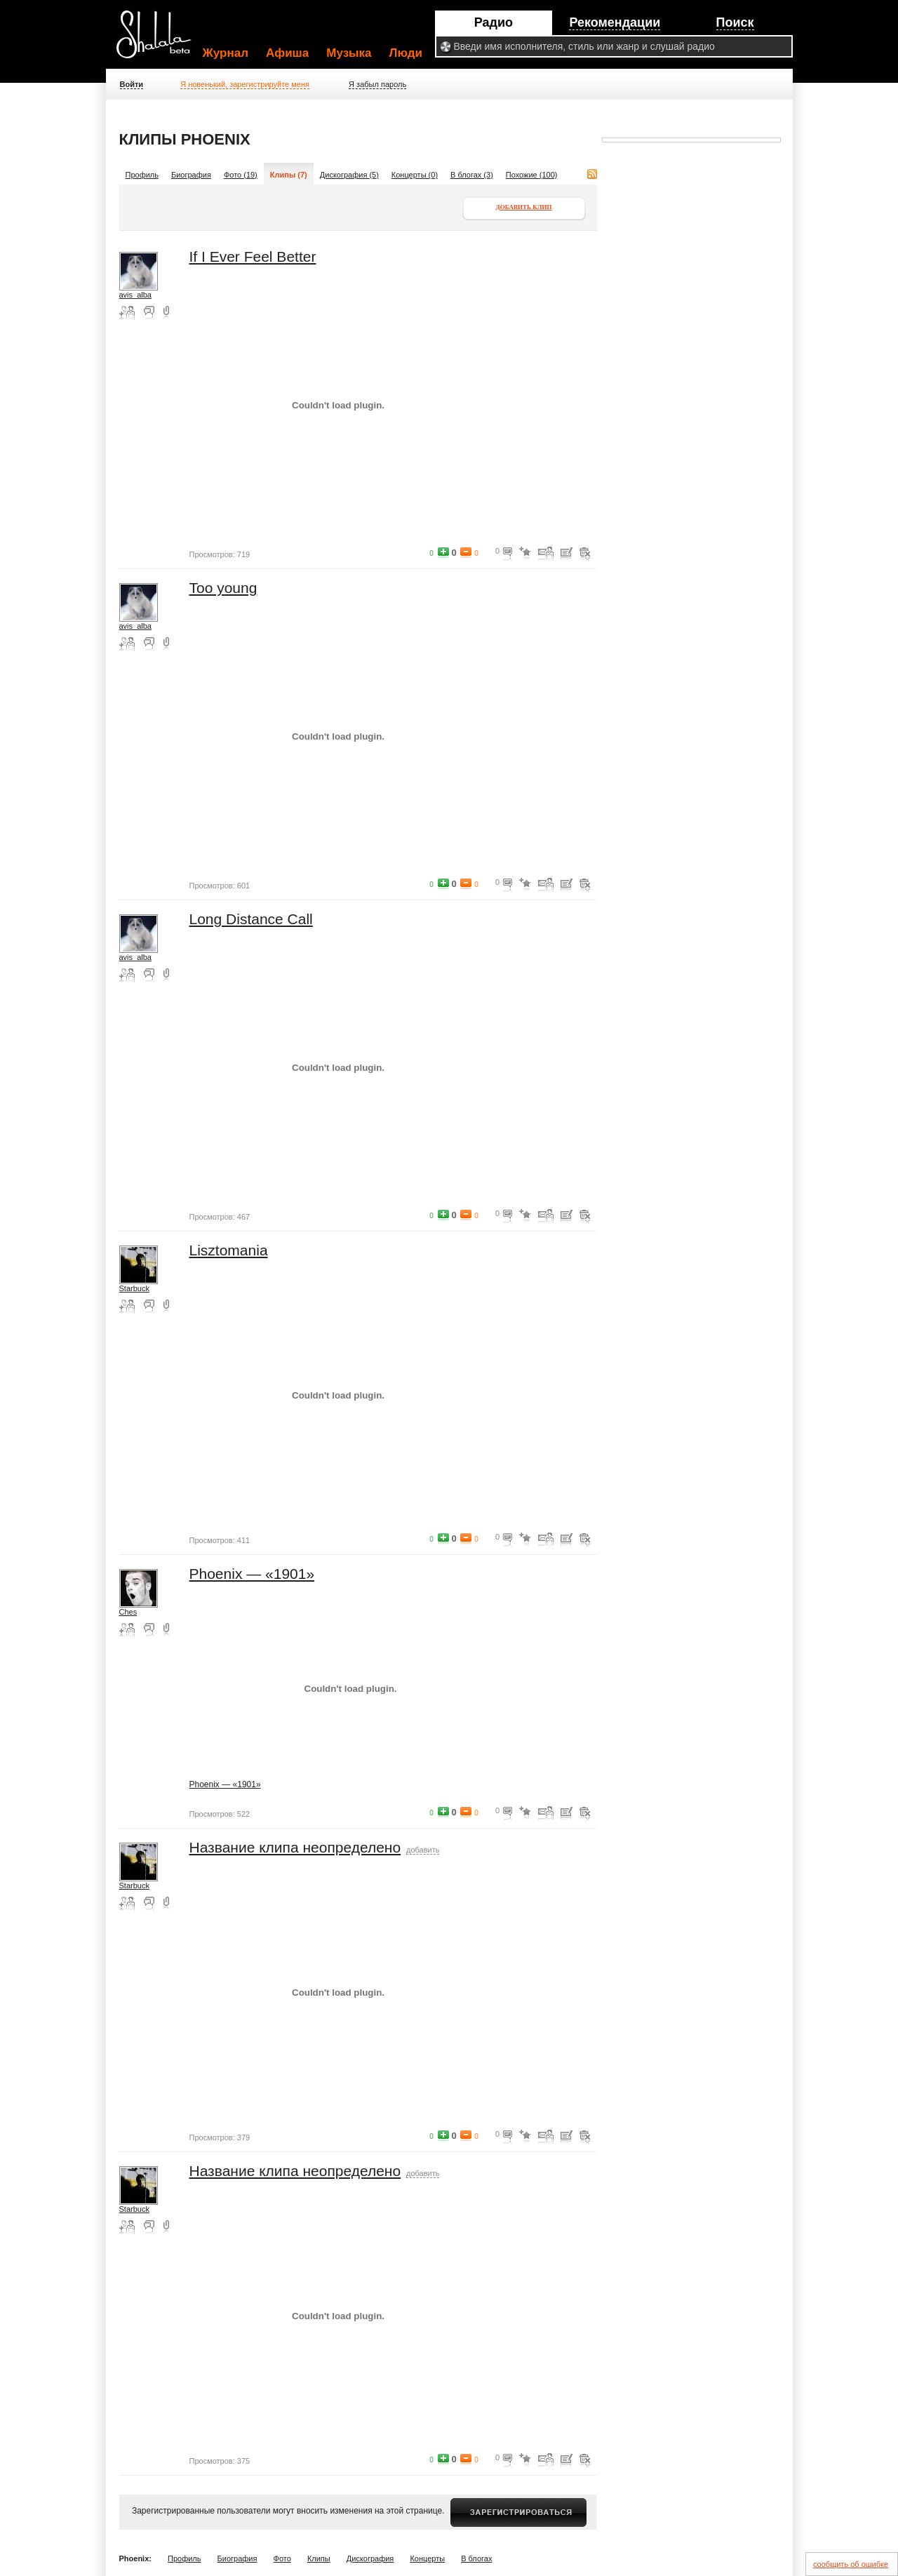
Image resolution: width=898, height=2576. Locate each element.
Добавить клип (524, 207)
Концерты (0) (414, 175)
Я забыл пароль (377, 84)
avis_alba (135, 295)
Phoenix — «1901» (252, 1574)
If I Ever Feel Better (252, 256)
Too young (223, 588)
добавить (422, 1850)
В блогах (476, 2558)
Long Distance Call (251, 919)
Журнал (226, 53)
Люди (405, 53)
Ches (128, 1612)
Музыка (348, 53)
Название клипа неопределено (295, 1847)
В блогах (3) (471, 175)
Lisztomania (228, 1250)
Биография (191, 175)
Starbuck (134, 1288)
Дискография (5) (349, 175)
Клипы (318, 2558)
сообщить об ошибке (850, 2564)
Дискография (370, 2558)
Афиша (287, 53)
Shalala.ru (159, 40)
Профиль (142, 175)
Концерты (427, 2558)
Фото (282, 2558)
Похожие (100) (532, 175)
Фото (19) (240, 175)
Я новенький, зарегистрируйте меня (244, 84)
